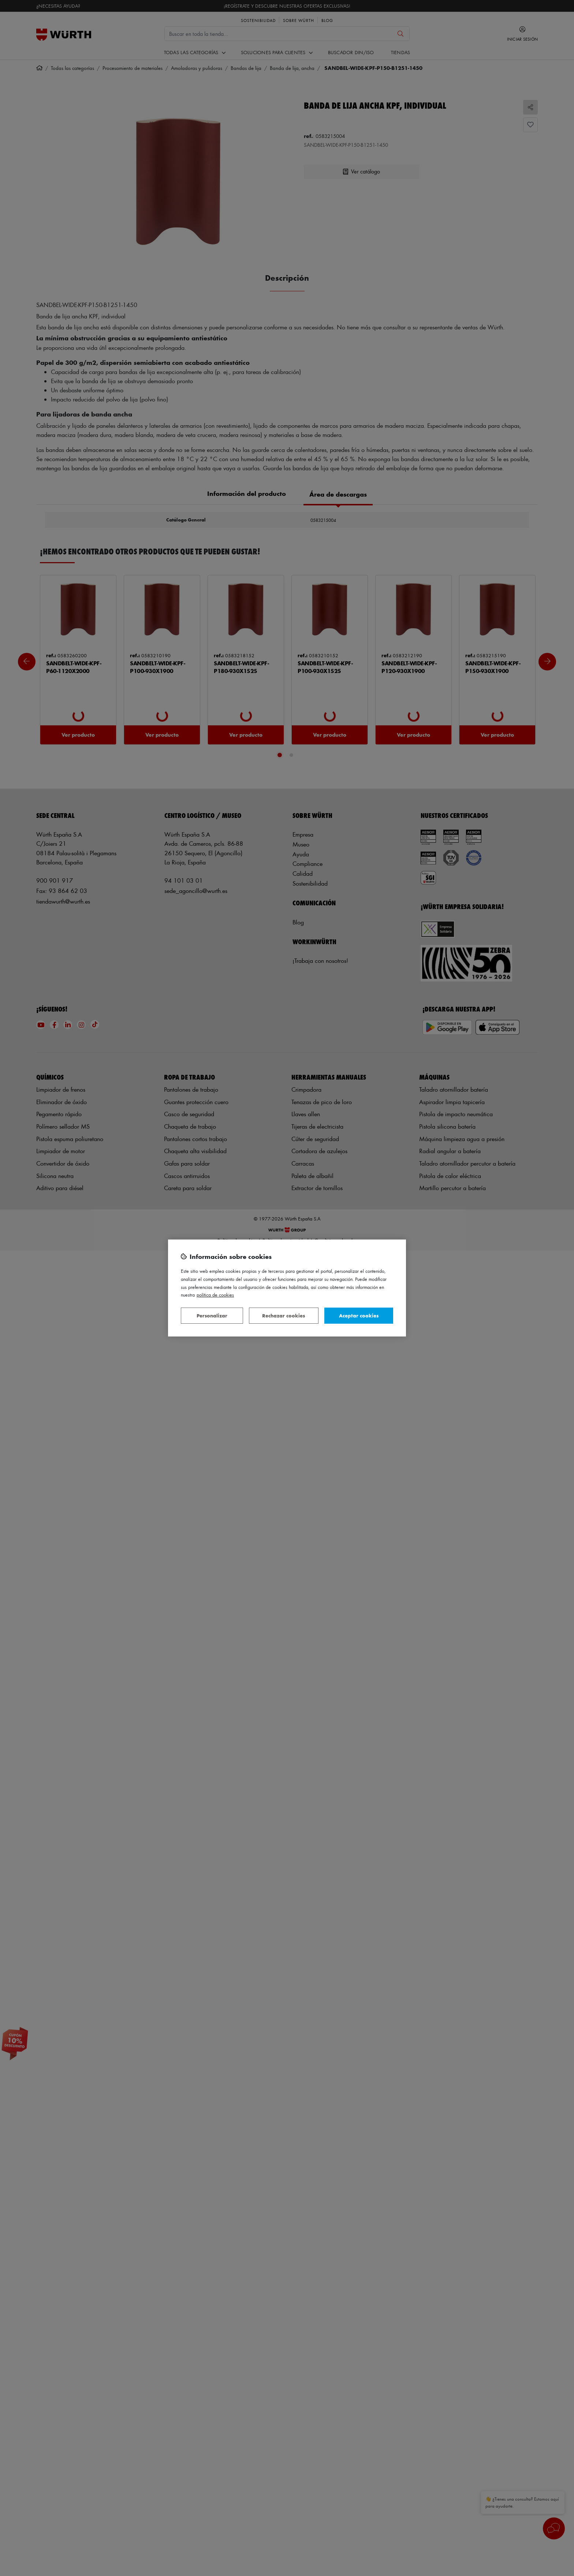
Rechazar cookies (283, 1315)
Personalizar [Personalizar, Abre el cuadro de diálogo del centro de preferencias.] (212, 1315)
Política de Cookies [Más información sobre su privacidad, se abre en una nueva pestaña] (215, 1294)
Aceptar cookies (359, 1315)
